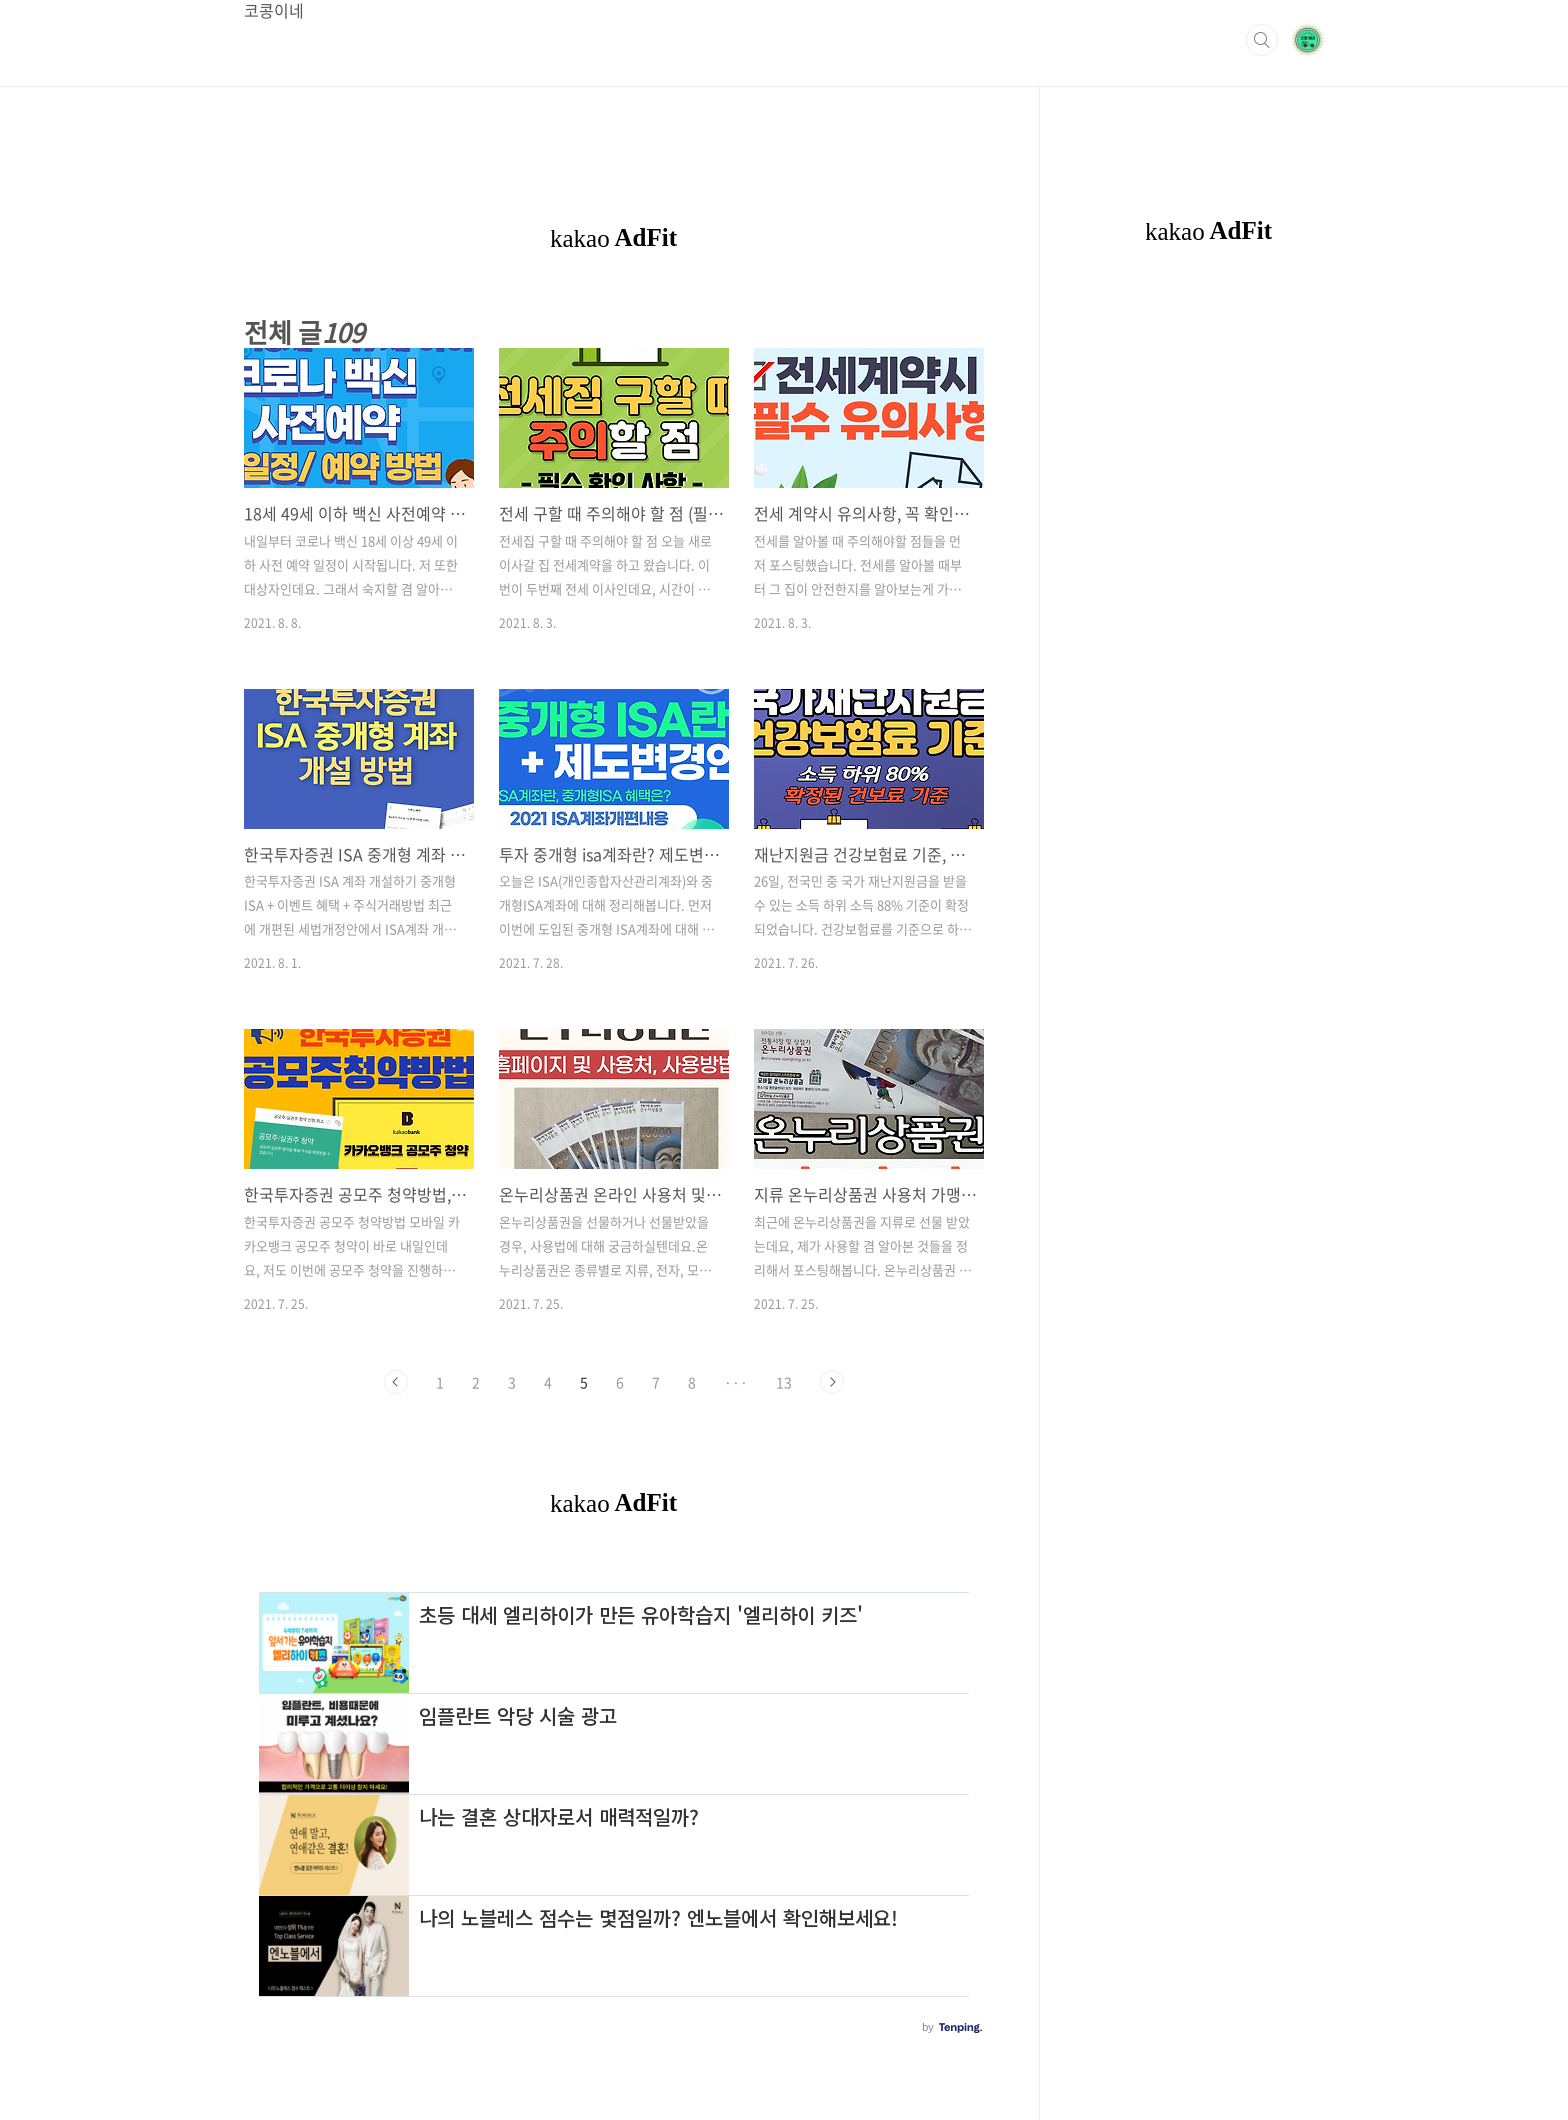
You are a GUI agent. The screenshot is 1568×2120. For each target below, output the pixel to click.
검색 (1262, 40)
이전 (396, 1382)
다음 (832, 1382)
